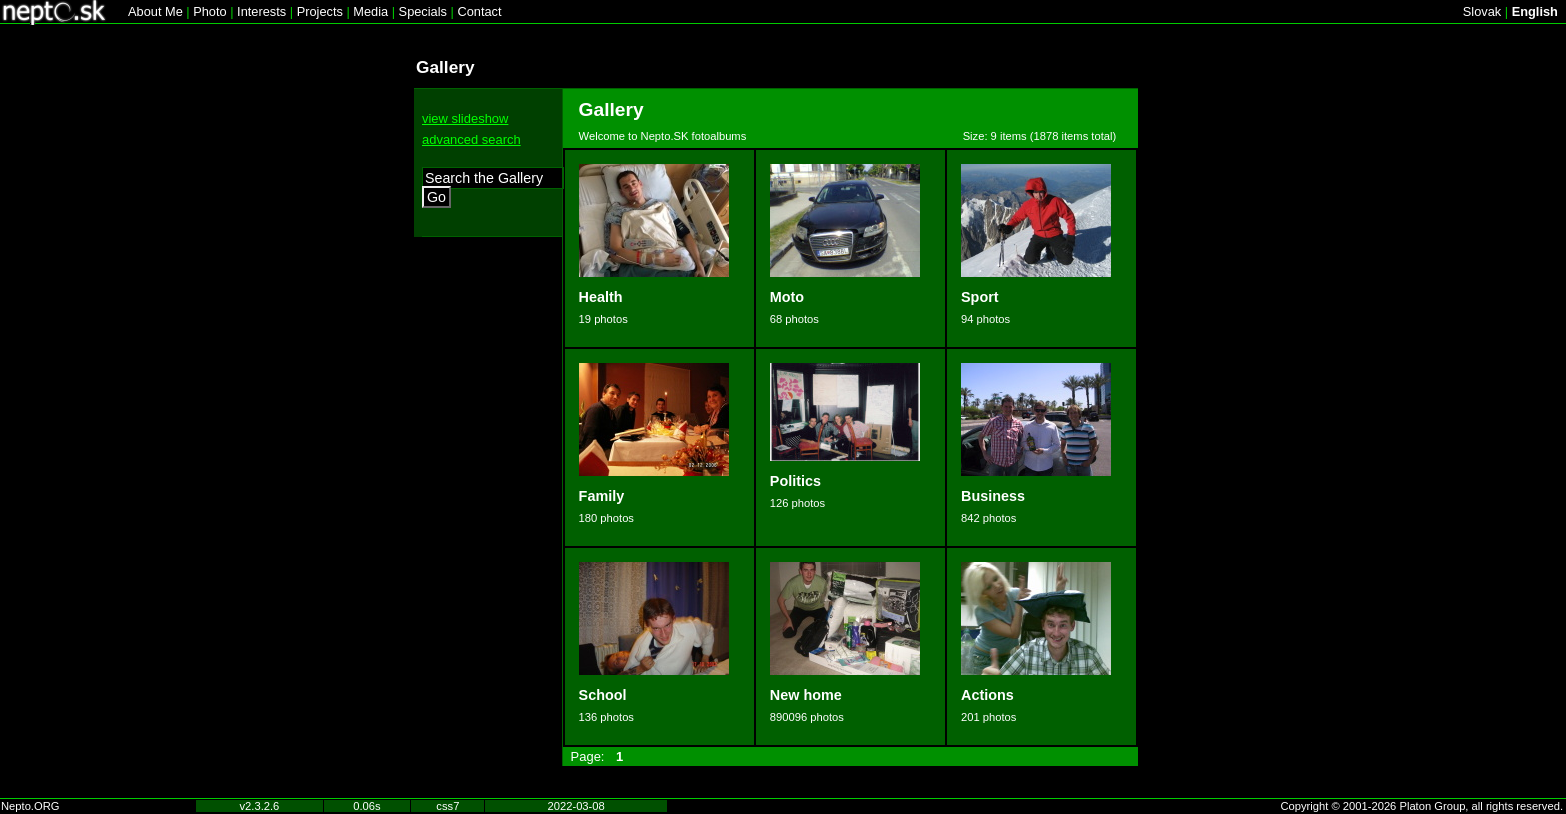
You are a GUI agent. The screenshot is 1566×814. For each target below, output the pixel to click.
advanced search (471, 139)
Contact (479, 11)
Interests (261, 11)
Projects (320, 11)
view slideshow (465, 118)
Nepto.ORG (30, 806)
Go (436, 197)
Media (370, 11)
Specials (423, 11)
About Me (155, 11)
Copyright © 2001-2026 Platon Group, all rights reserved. (1422, 806)
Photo (209, 11)
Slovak (1482, 11)
